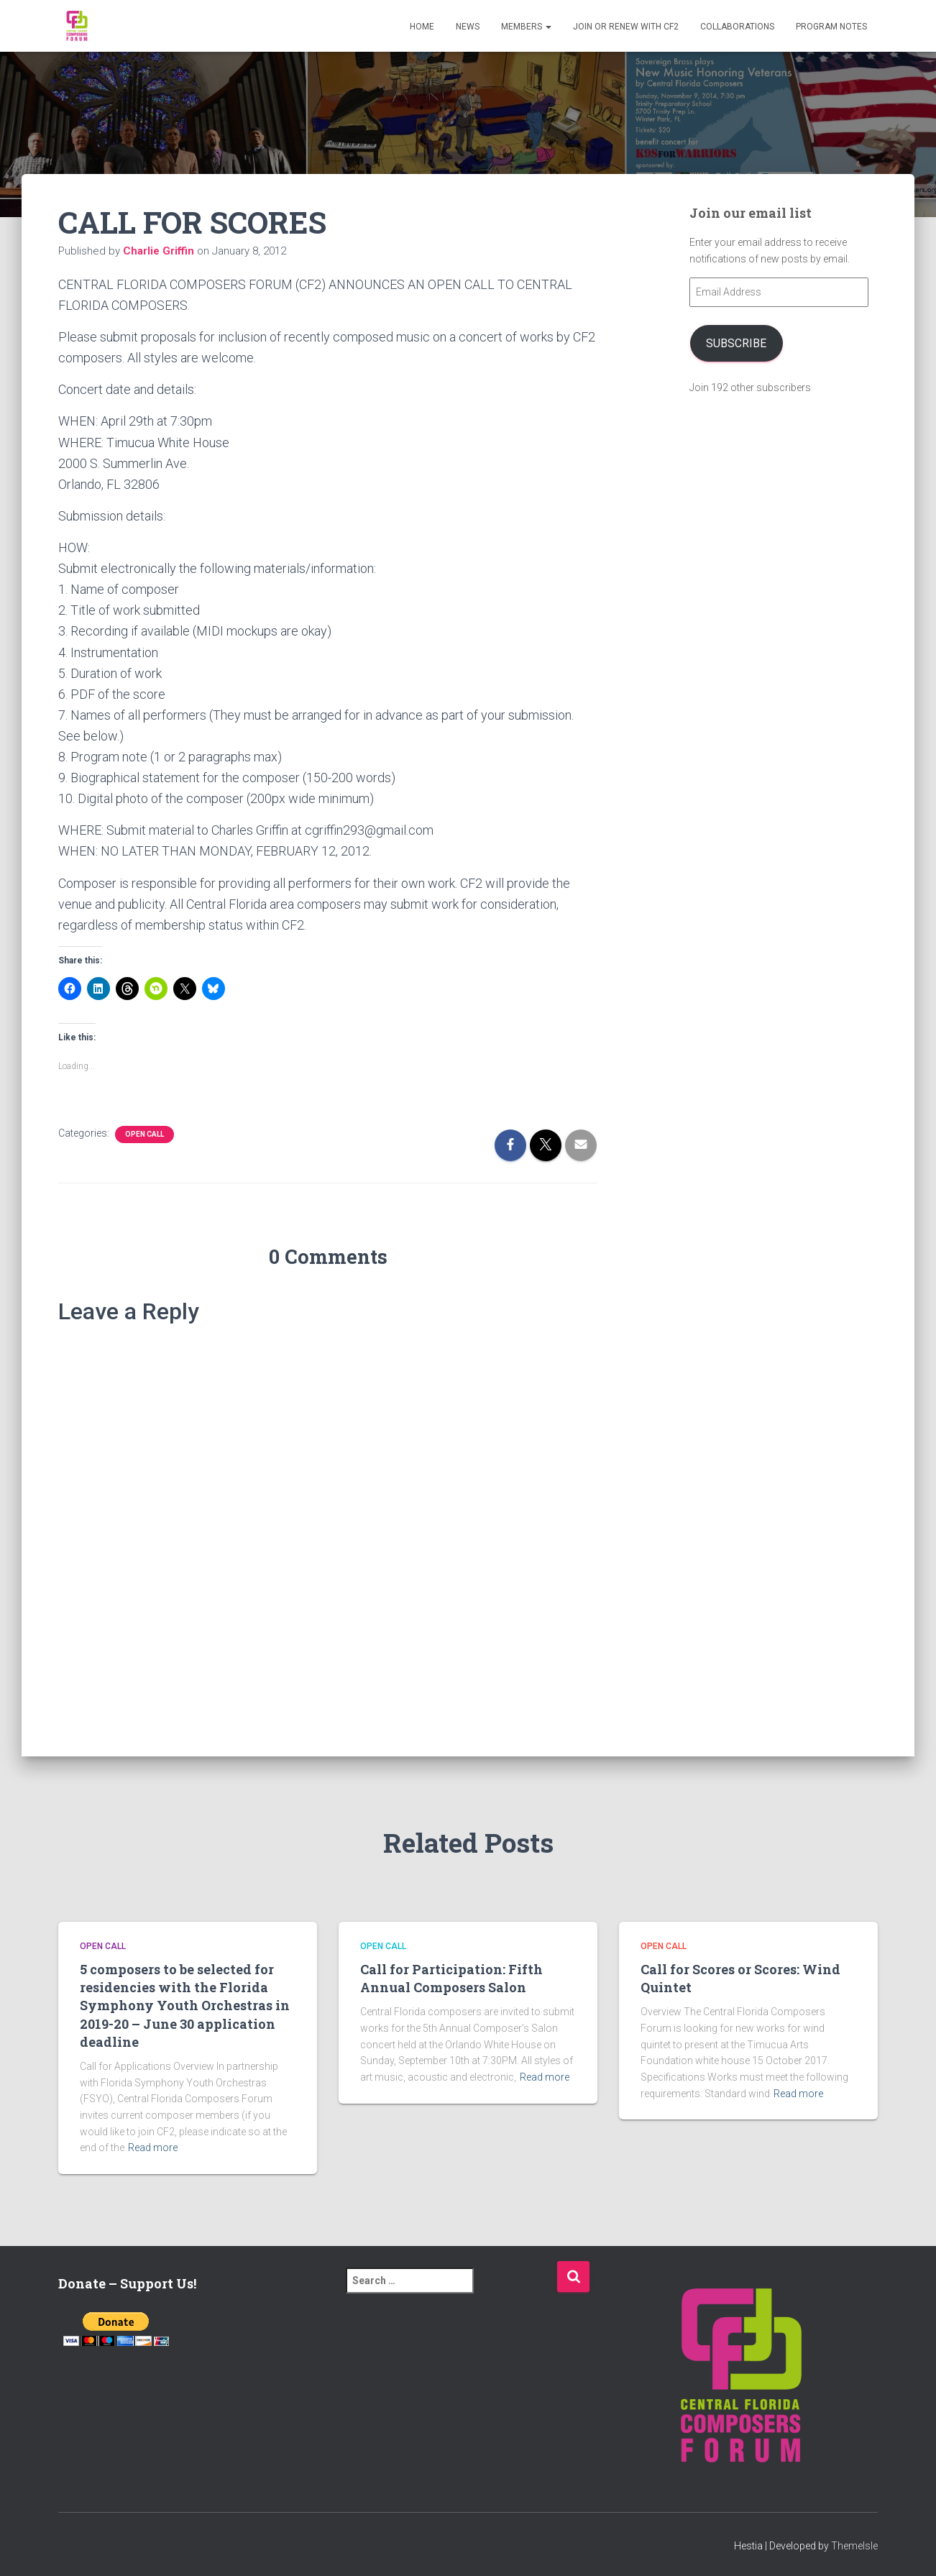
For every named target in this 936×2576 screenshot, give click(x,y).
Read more (153, 2147)
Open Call (144, 1134)
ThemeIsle (854, 2546)
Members (526, 27)
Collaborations (737, 27)
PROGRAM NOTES (831, 27)
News (468, 27)
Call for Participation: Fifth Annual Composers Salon (451, 1978)
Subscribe (736, 343)
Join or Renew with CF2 (626, 27)
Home (422, 27)
